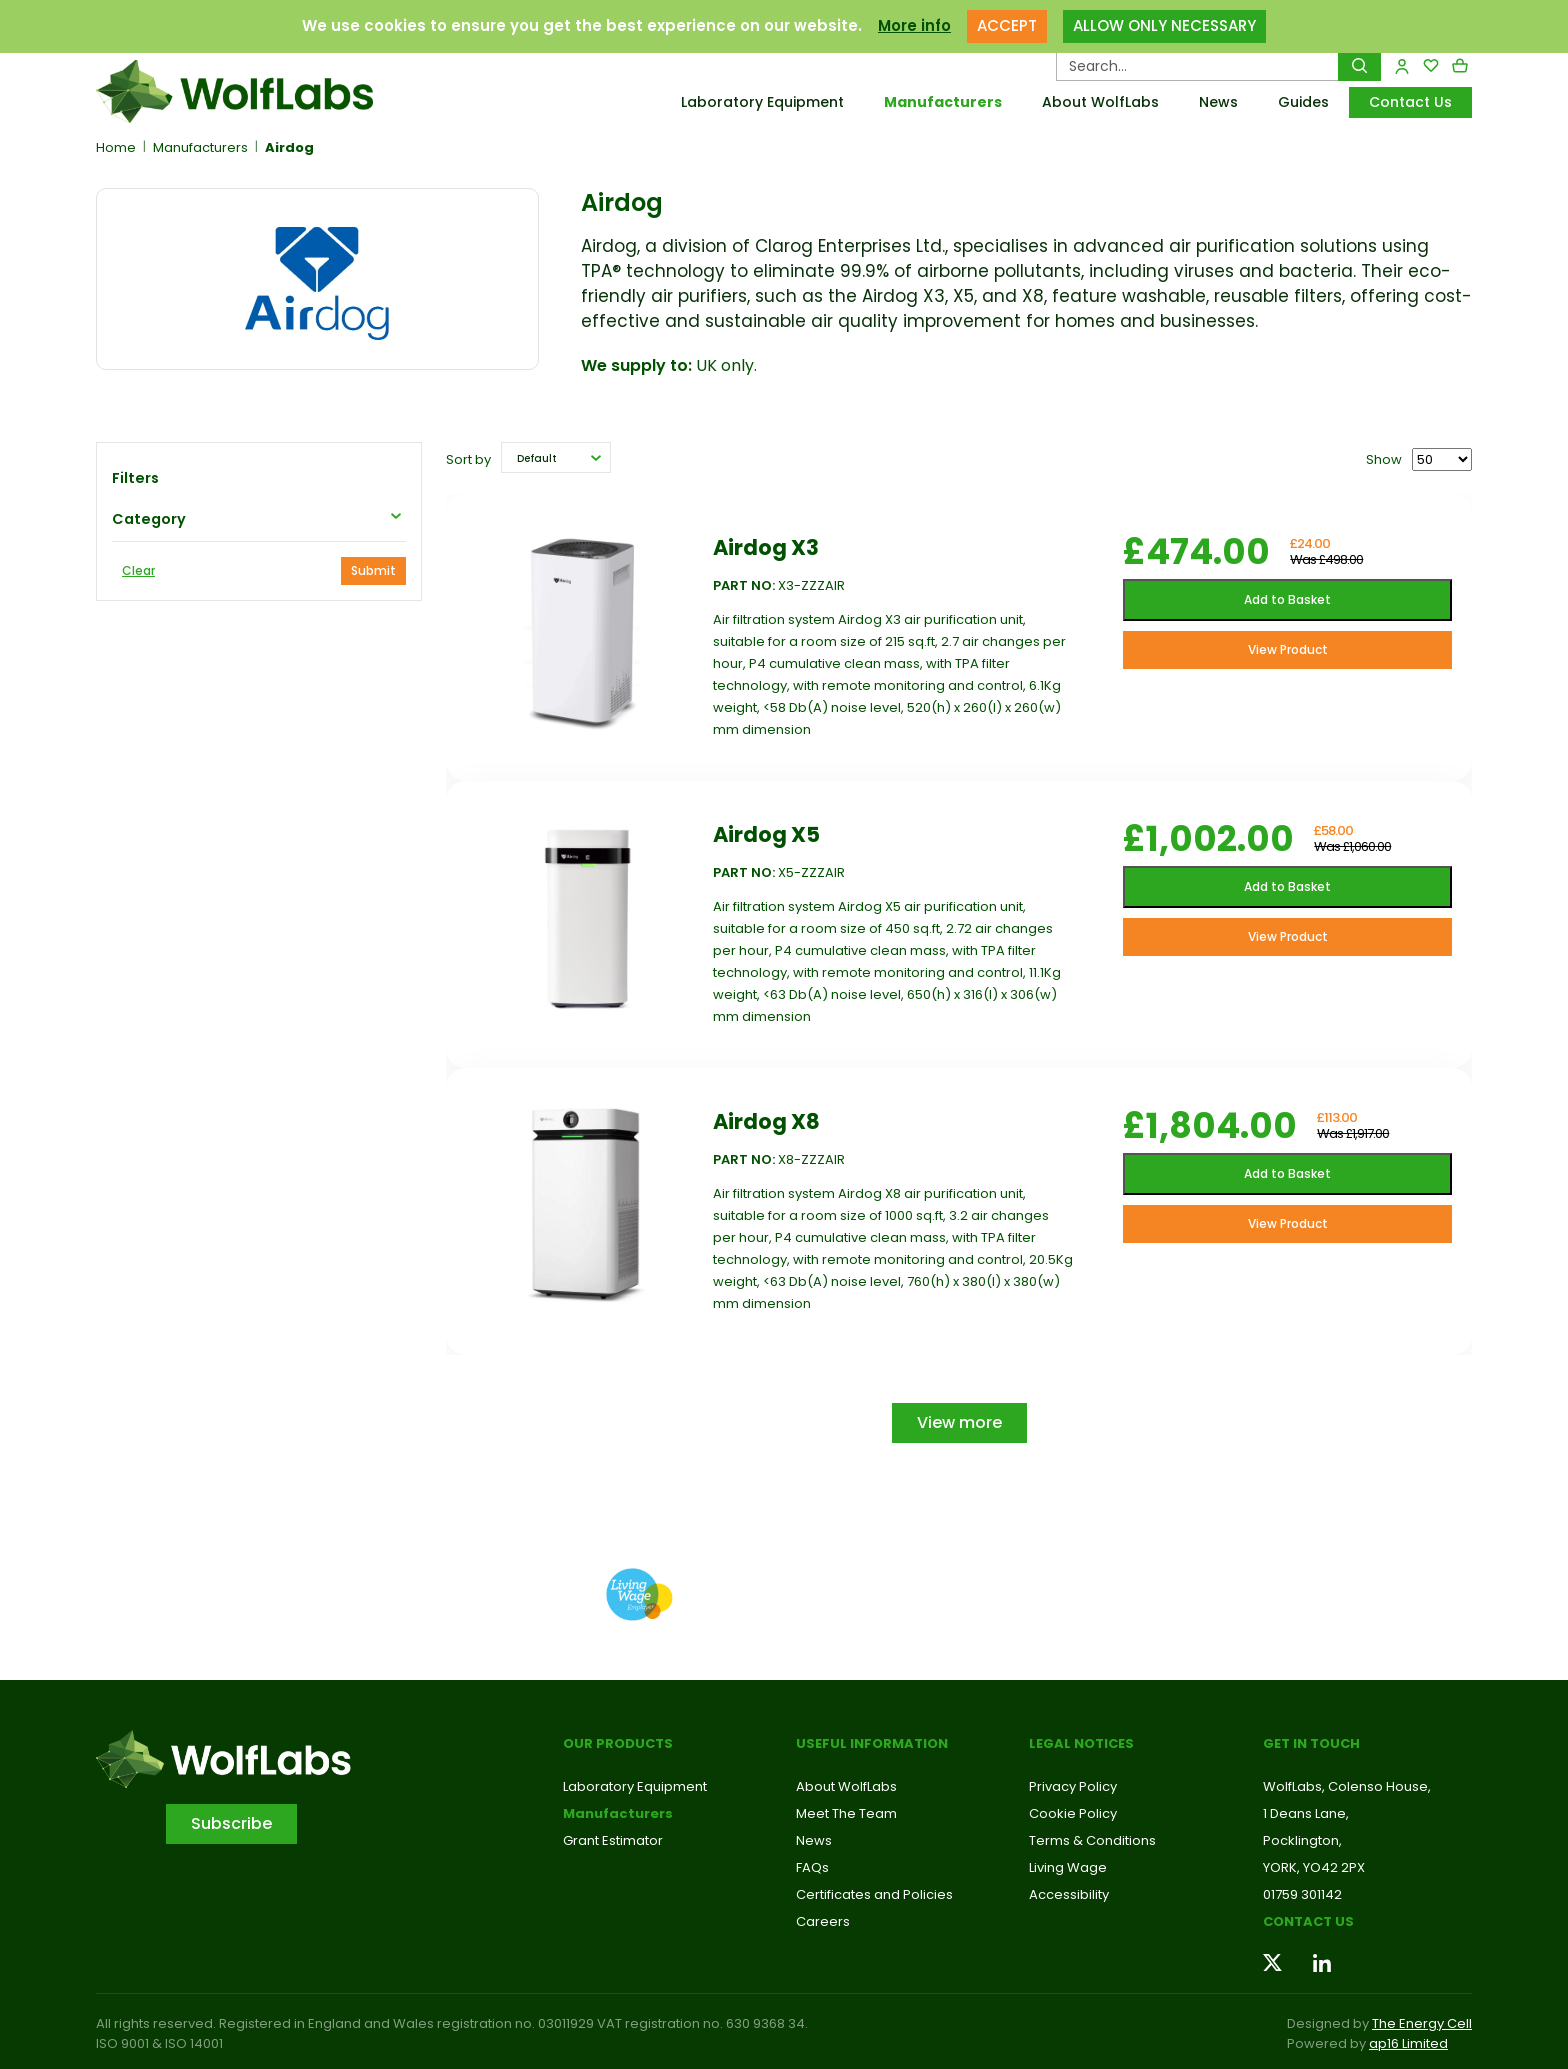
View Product (1288, 649)
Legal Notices (1081, 1743)
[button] (556, 457)
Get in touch (1311, 1743)
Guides (1303, 102)
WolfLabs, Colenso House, (1347, 1786)
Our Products (618, 1743)
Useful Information (872, 1743)
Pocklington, (1302, 1840)
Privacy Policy (1073, 1786)
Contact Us (1410, 102)
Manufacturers (943, 102)
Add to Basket (1287, 599)
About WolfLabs (1100, 102)
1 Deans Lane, (1306, 1813)
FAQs (812, 1867)
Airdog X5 (766, 834)
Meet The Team (846, 1813)
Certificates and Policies (874, 1894)
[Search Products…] (1197, 66)
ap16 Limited (1408, 2043)
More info (914, 25)
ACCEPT (1007, 25)
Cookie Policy (1073, 1813)
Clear (138, 570)
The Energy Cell (1422, 2023)
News (1218, 102)
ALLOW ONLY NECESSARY (1164, 25)
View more (959, 1422)
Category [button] (149, 519)
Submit (373, 570)
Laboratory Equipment (762, 102)
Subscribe (231, 1823)
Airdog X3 (766, 547)
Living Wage (1068, 1867)
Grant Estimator (613, 1840)
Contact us (1308, 1921)
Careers (823, 1921)
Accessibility (1069, 1894)
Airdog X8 (766, 1121)
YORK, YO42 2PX (1314, 1867)
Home (116, 148)
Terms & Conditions (1092, 1840)
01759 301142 (1302, 1894)
